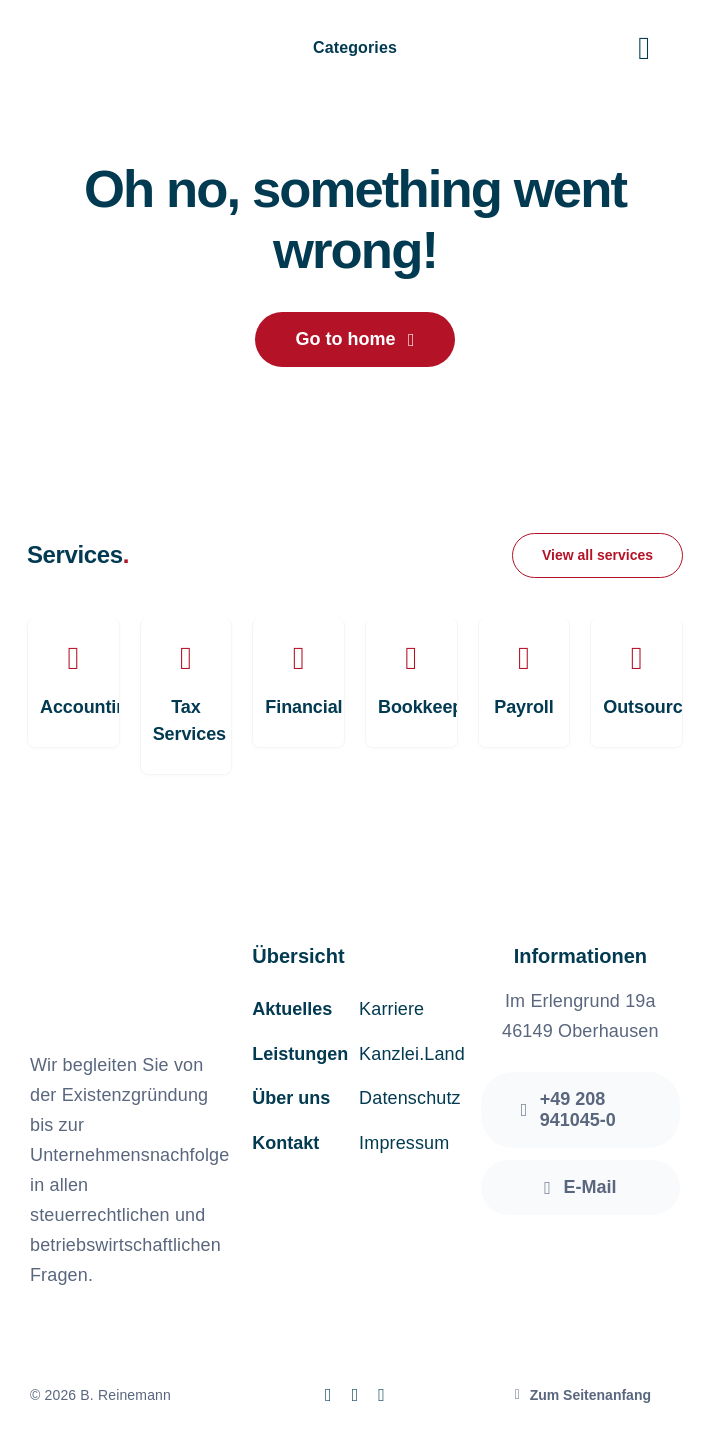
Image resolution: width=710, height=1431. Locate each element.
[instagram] (355, 1395)
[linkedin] (381, 1395)
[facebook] (328, 1395)
